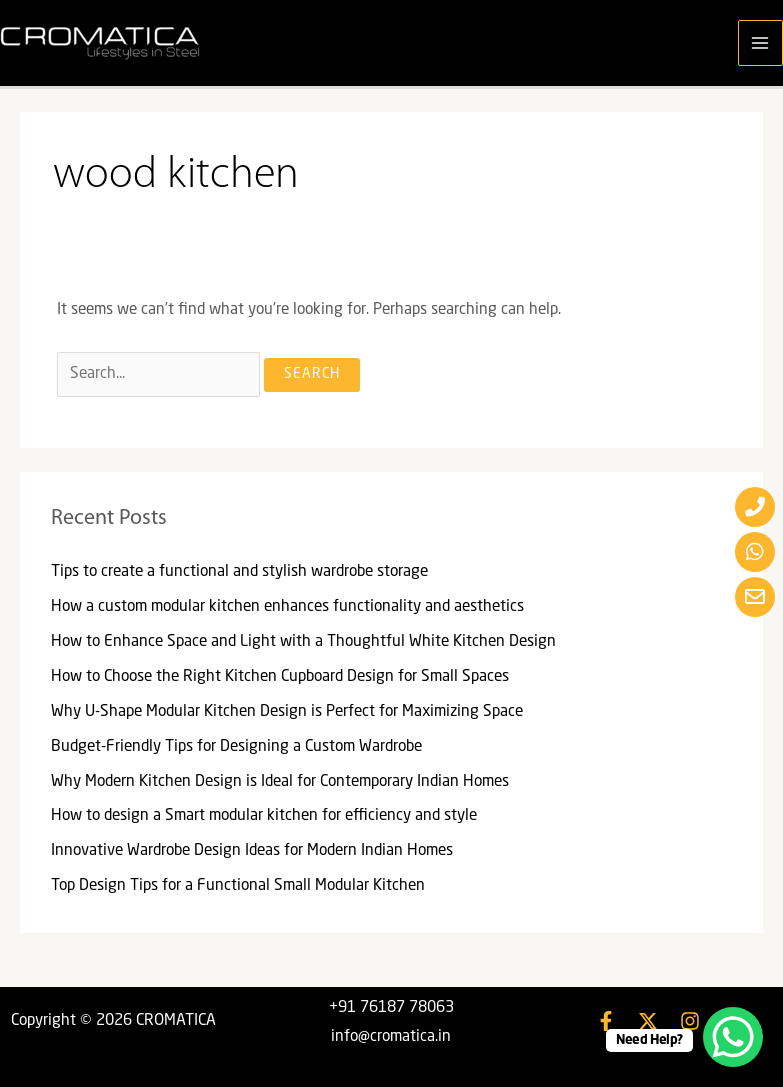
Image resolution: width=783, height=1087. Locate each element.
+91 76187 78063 (391, 1008)
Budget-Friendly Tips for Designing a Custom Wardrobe (236, 747)
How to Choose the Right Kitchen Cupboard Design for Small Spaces (280, 677)
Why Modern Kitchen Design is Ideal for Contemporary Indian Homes (280, 782)
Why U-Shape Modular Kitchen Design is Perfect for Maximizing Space (287, 712)
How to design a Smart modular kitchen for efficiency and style (264, 816)
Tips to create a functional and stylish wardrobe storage (239, 572)
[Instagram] (690, 1021)
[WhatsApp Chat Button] (733, 1037)
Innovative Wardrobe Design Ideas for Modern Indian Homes (252, 851)
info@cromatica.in (391, 1037)
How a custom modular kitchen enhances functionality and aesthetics (287, 607)
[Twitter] (648, 1021)
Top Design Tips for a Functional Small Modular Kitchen (238, 886)
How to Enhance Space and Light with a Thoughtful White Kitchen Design (303, 642)
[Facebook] (606, 1021)
